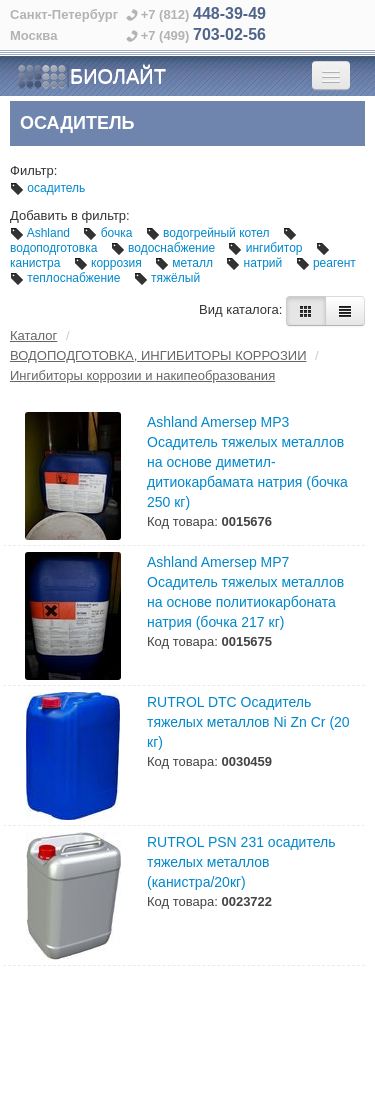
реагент (326, 263)
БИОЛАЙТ (91, 77)
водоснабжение (165, 248)
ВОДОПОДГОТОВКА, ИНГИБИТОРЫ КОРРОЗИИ (158, 355)
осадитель (47, 188)
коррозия (109, 263)
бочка (109, 233)
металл (185, 263)
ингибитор (266, 248)
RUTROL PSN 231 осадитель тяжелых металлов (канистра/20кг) (241, 862)
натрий (255, 263)
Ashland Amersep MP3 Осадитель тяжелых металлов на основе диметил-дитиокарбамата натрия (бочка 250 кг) (247, 462)
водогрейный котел (209, 233)
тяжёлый (167, 278)
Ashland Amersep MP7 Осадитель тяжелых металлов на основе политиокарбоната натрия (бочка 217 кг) (245, 592)
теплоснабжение (67, 278)
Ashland (41, 233)
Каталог (33, 335)
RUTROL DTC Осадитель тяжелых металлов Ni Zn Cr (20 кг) (248, 722)
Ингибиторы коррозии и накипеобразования (142, 375)
